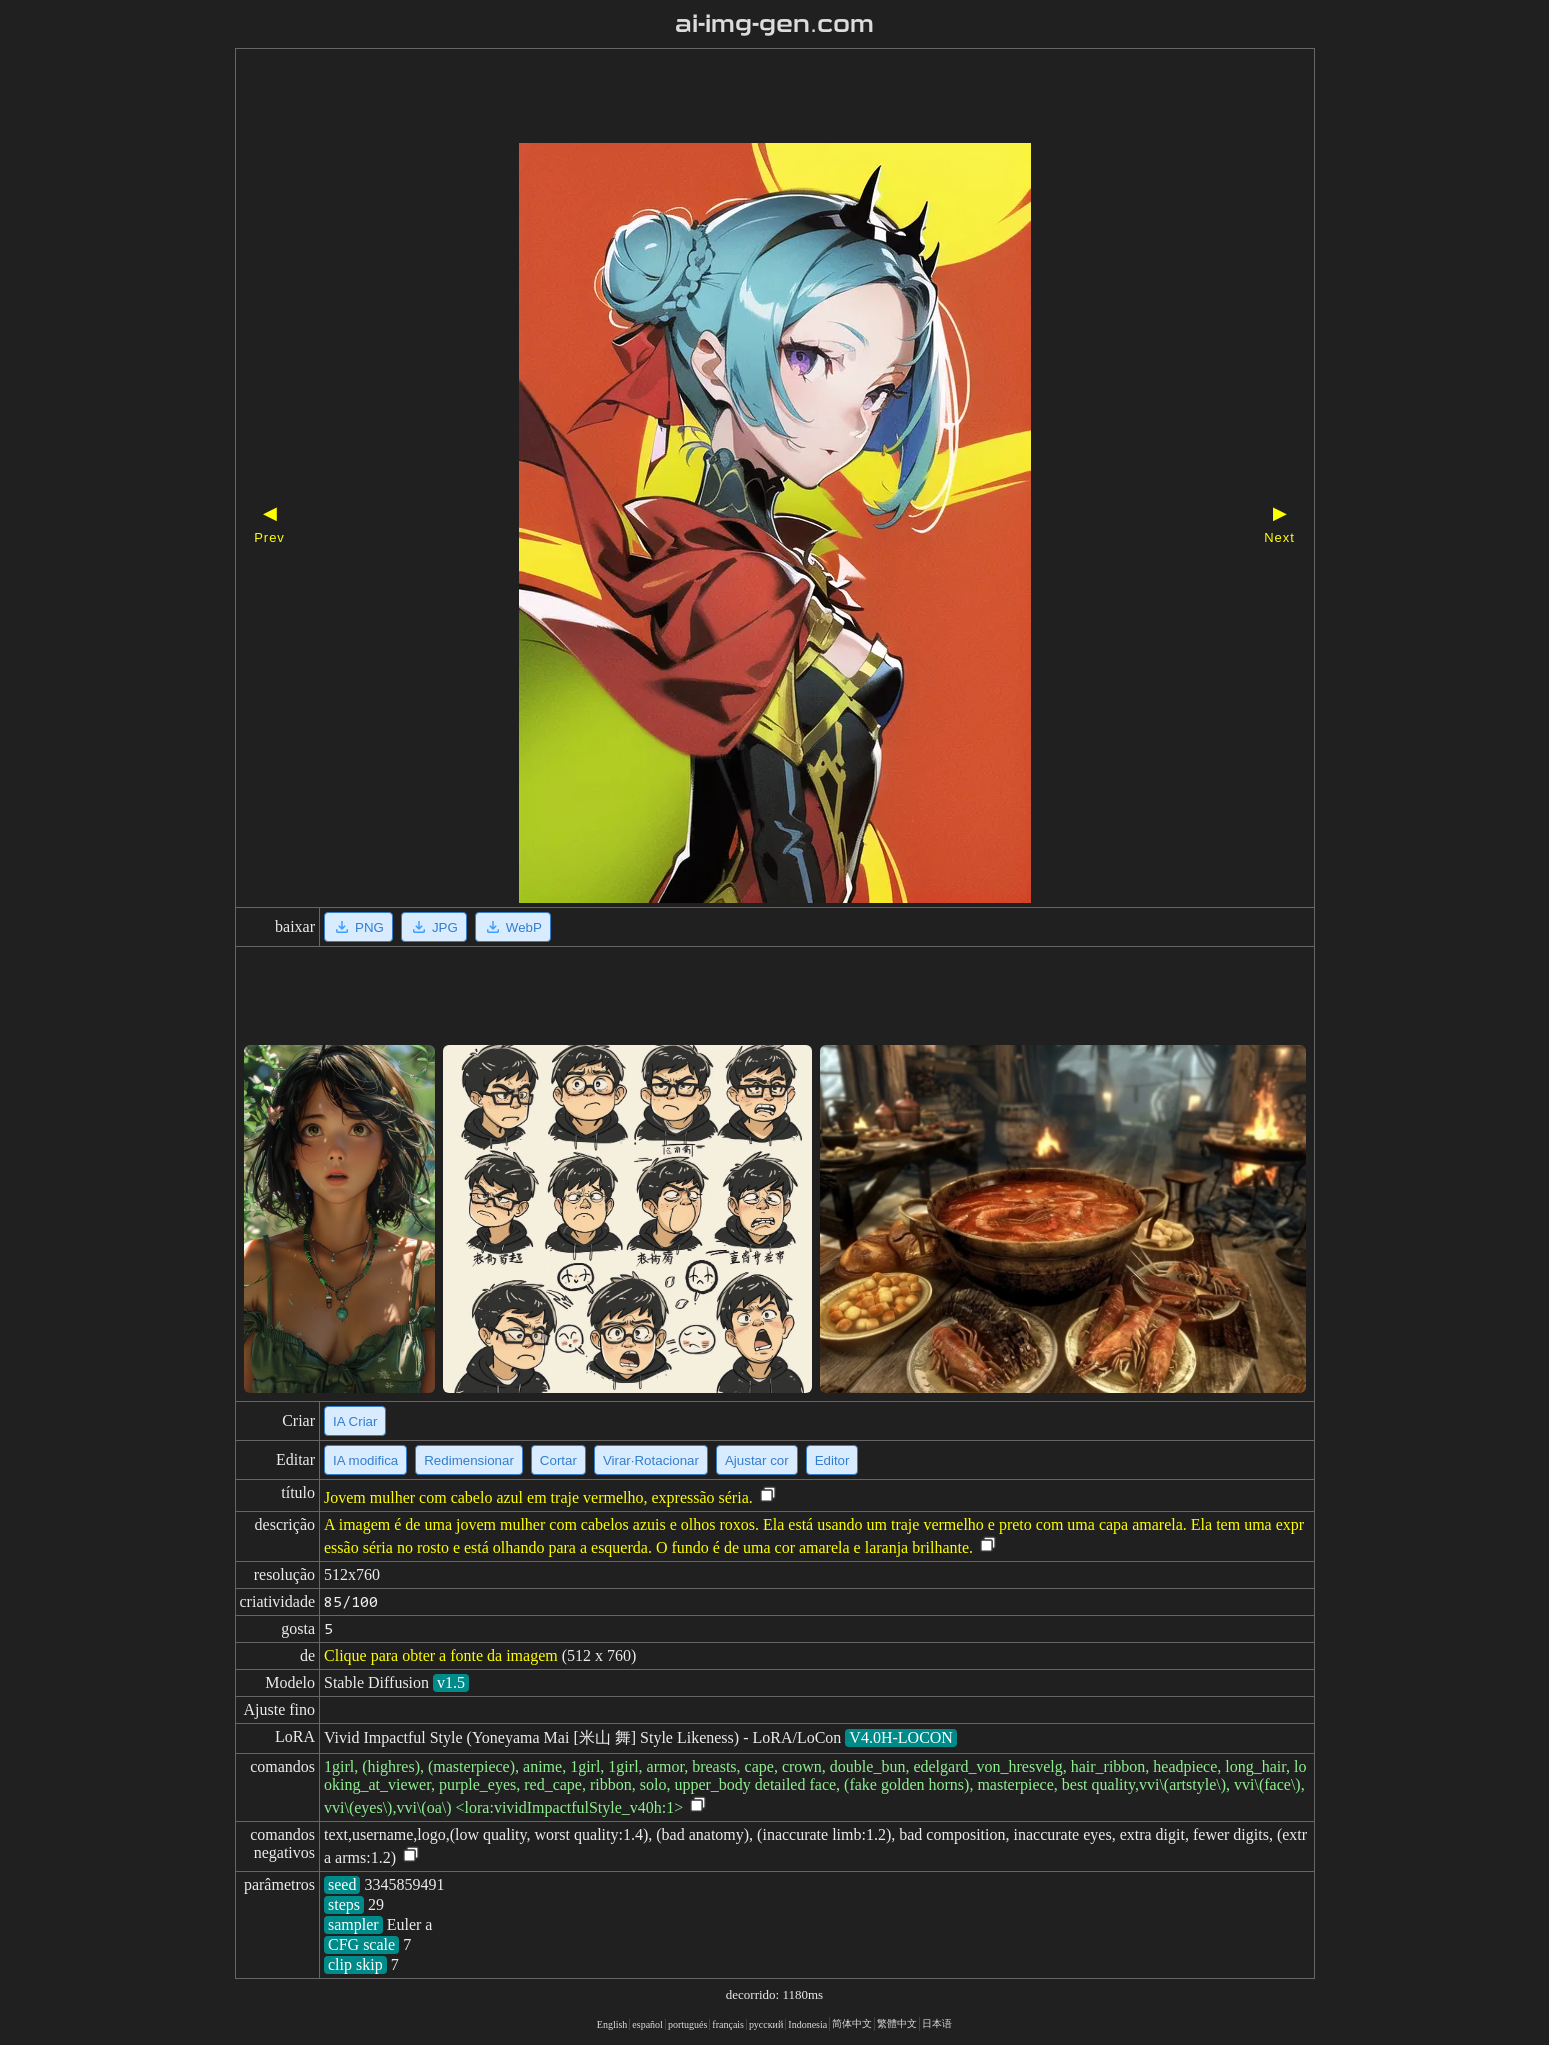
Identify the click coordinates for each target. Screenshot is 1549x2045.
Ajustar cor (757, 1460)
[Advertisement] (740, 98)
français (728, 2024)
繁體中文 (897, 2023)
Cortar (558, 1460)
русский (766, 2024)
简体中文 (852, 2023)
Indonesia (807, 2024)
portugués (687, 2024)
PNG (358, 927)
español (647, 2024)
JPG (434, 927)
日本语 (937, 2023)
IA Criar (355, 1421)
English (612, 2024)
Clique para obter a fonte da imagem (441, 1655)
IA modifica (365, 1460)
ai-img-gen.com (774, 24)
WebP (513, 927)
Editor (832, 1460)
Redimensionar (469, 1460)
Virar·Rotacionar (651, 1460)
